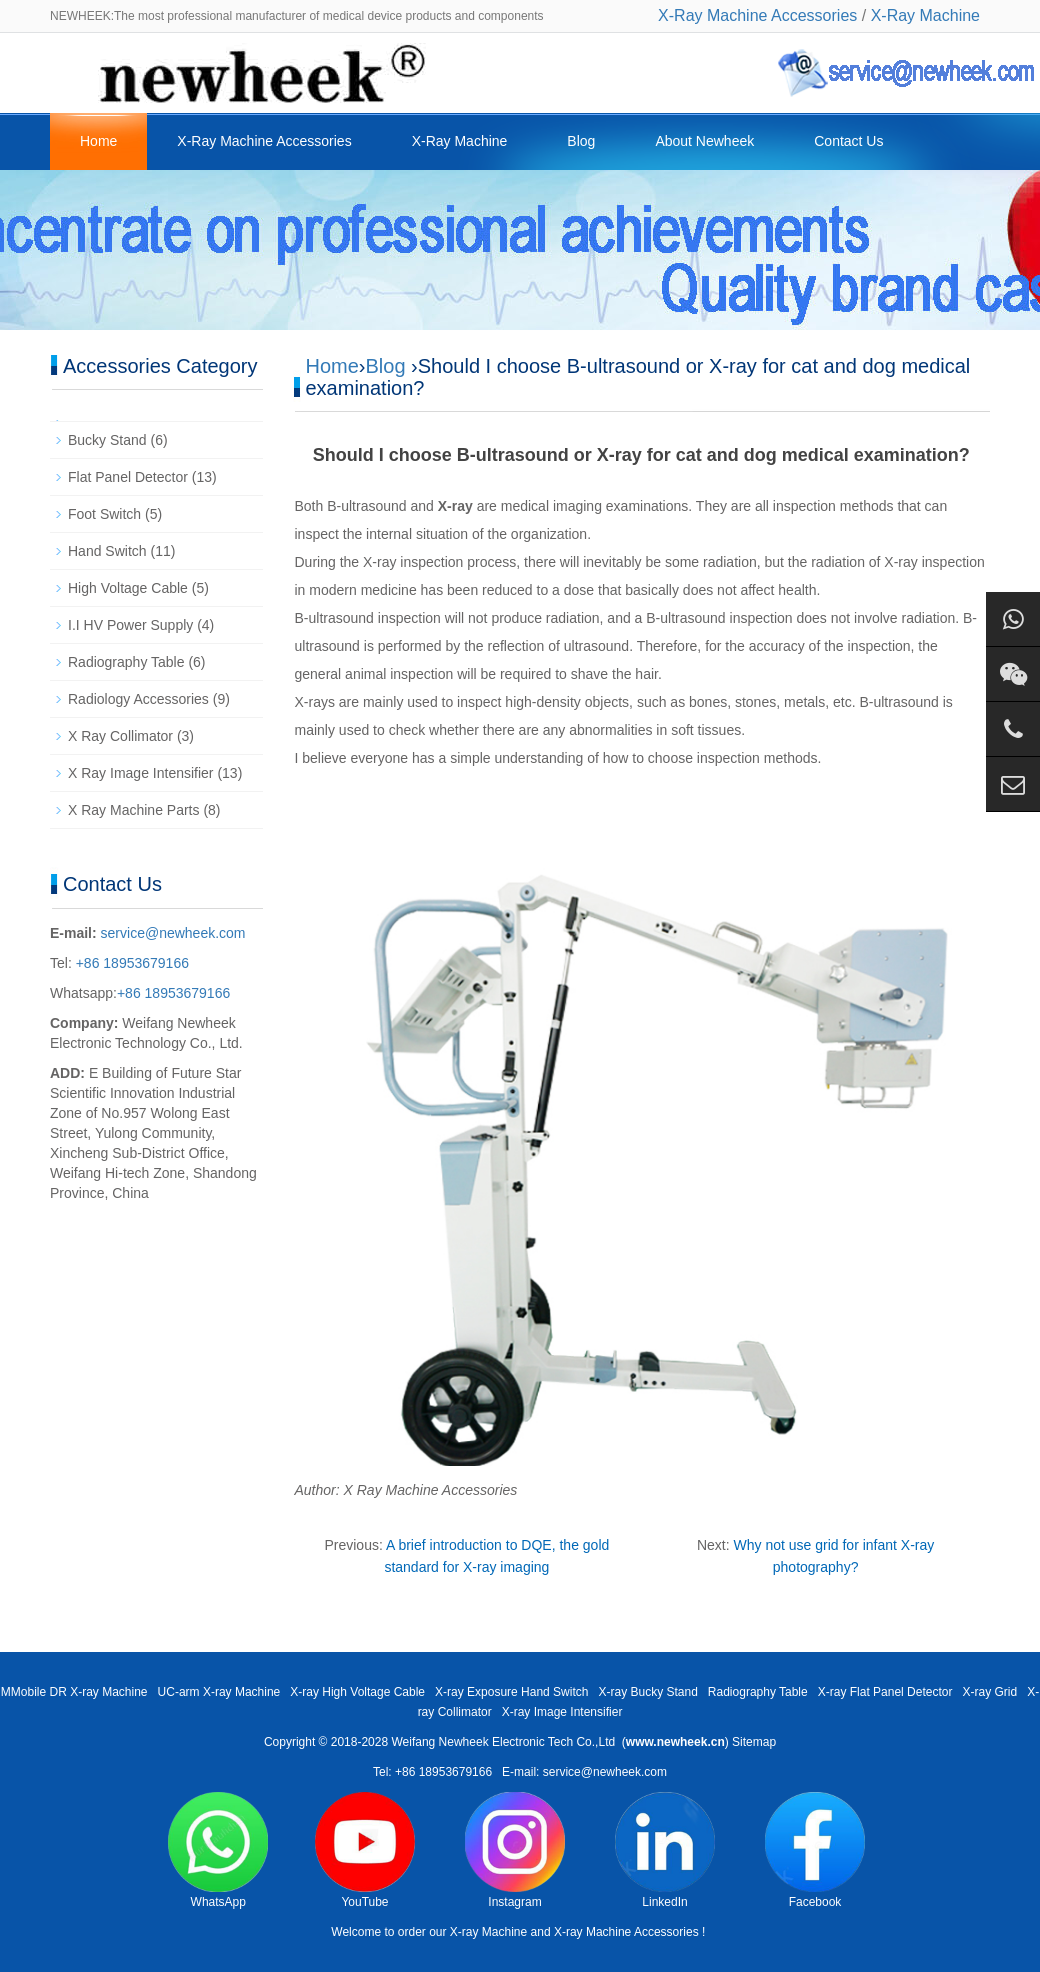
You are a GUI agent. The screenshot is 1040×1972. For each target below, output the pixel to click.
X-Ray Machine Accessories (757, 15)
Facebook (815, 1850)
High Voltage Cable (128, 588)
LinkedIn (665, 1850)
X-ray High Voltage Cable (357, 1692)
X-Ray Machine (925, 15)
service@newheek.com (173, 933)
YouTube (365, 1850)
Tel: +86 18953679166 (432, 1772)
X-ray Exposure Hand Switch (511, 1692)
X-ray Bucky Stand (647, 1692)
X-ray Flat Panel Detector (885, 1692)
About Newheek (704, 141)
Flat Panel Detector (128, 477)
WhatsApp (218, 1850)
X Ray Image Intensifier (141, 773)
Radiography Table (126, 662)
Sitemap (754, 1742)
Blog (581, 141)
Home (98, 141)
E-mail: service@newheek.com (584, 1772)
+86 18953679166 (130, 963)
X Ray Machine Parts (134, 810)
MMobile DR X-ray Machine (74, 1692)
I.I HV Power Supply (130, 625)
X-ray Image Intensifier (562, 1712)
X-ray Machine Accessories (626, 1932)
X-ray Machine (488, 1932)
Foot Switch (104, 514)
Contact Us (848, 141)
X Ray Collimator (120, 736)
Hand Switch (107, 551)
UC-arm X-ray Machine (219, 1692)
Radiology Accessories (138, 699)
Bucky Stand (107, 440)
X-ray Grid (989, 1692)
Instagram (515, 1850)
